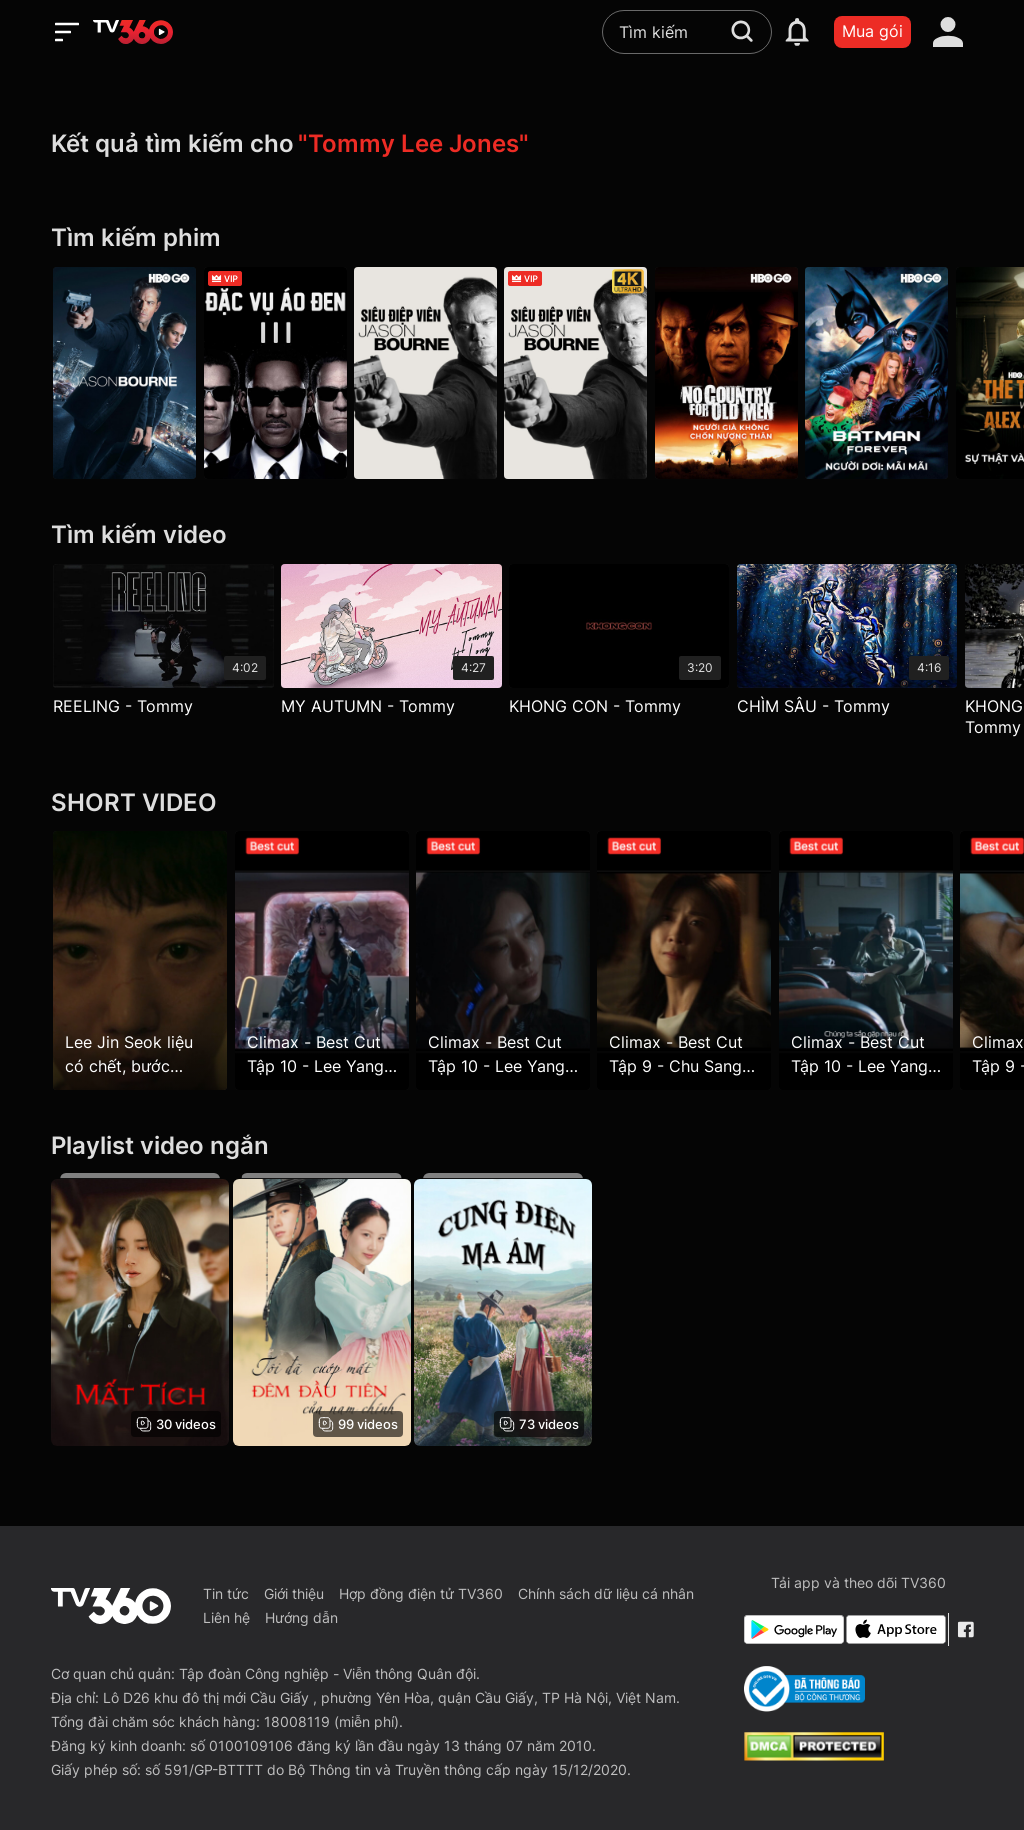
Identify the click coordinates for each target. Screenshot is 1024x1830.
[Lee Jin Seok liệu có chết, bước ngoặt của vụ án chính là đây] (140, 960)
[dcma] (814, 1755)
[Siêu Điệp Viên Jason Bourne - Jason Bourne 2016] (434, 373)
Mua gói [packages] (872, 31)
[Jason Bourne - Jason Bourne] (124, 373)
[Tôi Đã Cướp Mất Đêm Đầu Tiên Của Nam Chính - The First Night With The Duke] (326, 1309)
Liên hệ (226, 1617)
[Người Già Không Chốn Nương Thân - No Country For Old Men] (744, 373)
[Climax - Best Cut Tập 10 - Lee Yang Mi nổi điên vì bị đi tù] (326, 960)
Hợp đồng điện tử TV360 (421, 1593)
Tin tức (226, 1593)
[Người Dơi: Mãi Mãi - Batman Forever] (899, 373)
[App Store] (893, 1629)
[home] (133, 32)
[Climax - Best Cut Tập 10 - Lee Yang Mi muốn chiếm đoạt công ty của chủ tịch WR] (512, 960)
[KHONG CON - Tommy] (628, 644)
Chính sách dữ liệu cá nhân (606, 1593)
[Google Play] (791, 1629)
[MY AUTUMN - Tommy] (396, 644)
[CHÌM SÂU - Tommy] (861, 644)
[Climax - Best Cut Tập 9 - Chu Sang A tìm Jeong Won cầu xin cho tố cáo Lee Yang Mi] (698, 960)
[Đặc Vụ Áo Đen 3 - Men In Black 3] (279, 373)
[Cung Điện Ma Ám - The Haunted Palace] (512, 1309)
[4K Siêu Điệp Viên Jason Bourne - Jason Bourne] (589, 373)
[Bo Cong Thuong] (804, 1689)
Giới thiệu (294, 1593)
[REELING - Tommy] (163, 644)
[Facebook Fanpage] (965, 1629)
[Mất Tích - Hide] (140, 1309)
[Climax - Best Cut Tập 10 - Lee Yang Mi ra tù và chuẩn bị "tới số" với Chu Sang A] (884, 960)
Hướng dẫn (301, 1617)
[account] (948, 32)
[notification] (797, 32)
